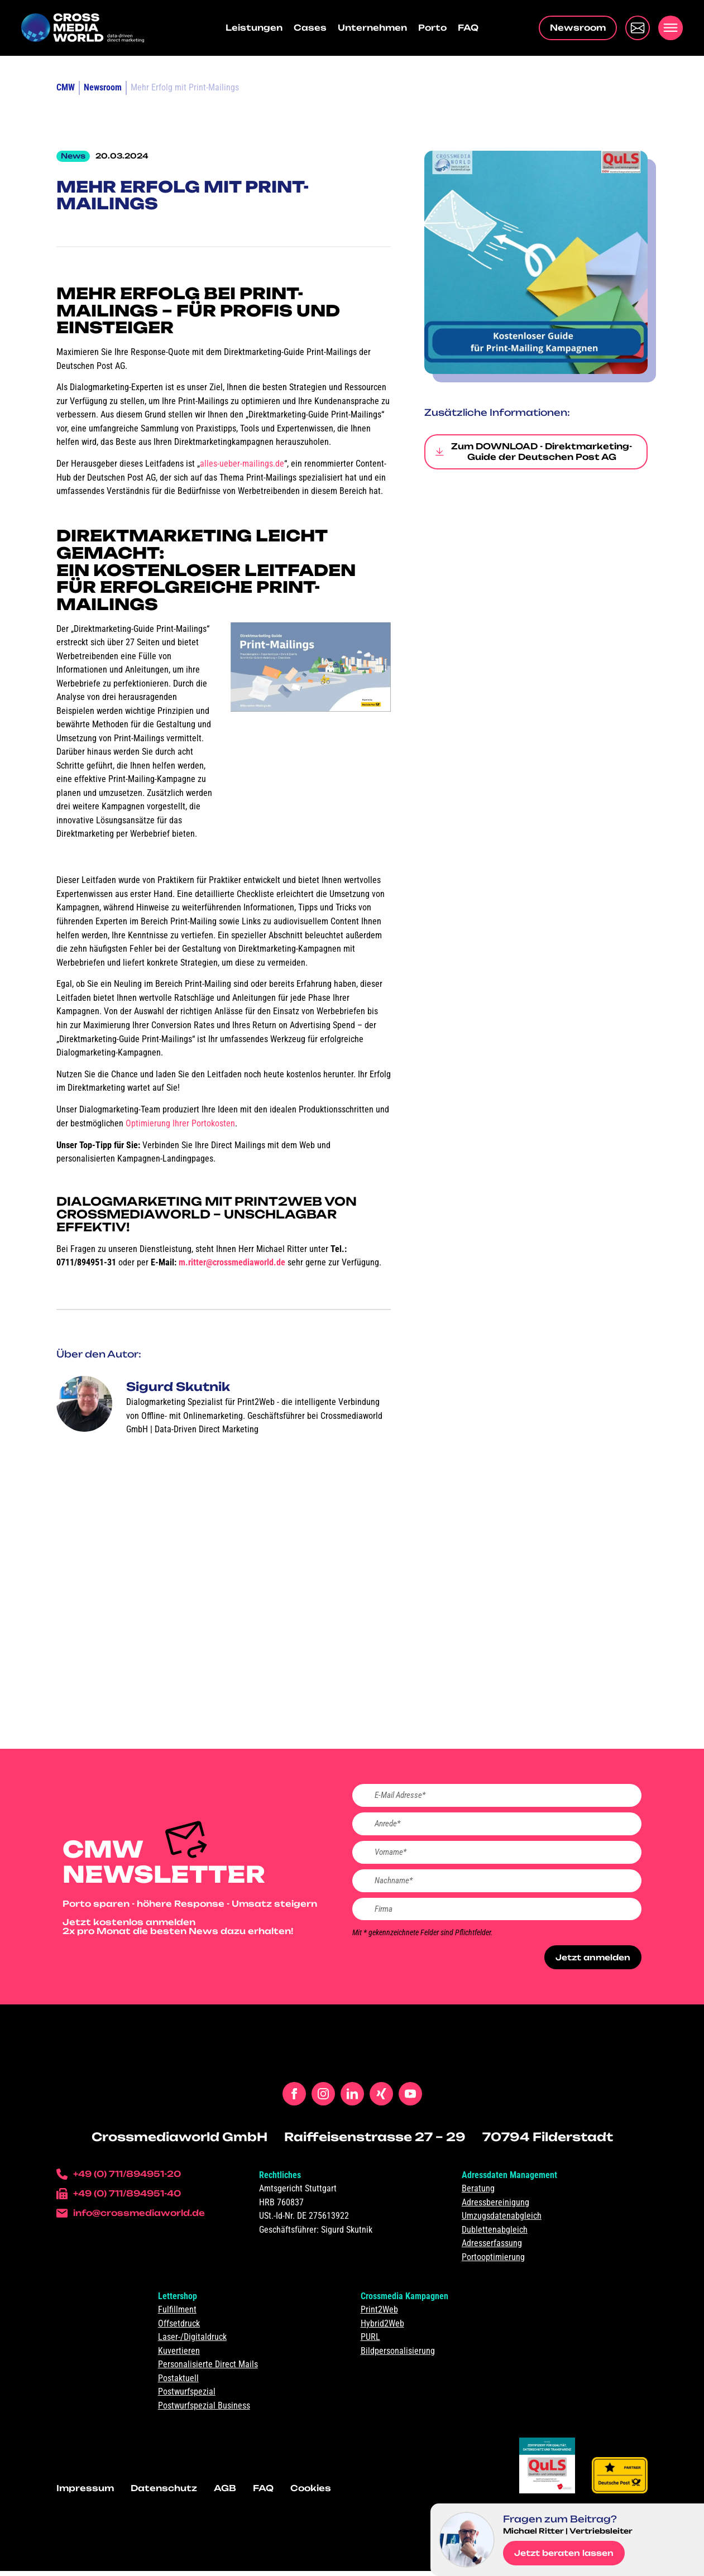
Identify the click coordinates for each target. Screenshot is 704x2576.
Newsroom (103, 87)
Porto (432, 28)
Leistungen (254, 28)
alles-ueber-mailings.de (242, 463)
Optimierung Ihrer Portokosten (180, 1123)
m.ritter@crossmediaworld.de (232, 1262)
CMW (65, 87)
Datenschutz (164, 2493)
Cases (310, 28)
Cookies (310, 2493)
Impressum (85, 2493)
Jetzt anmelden (590, 1961)
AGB (225, 2493)
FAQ (468, 28)
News (73, 155)
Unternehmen (372, 28)
